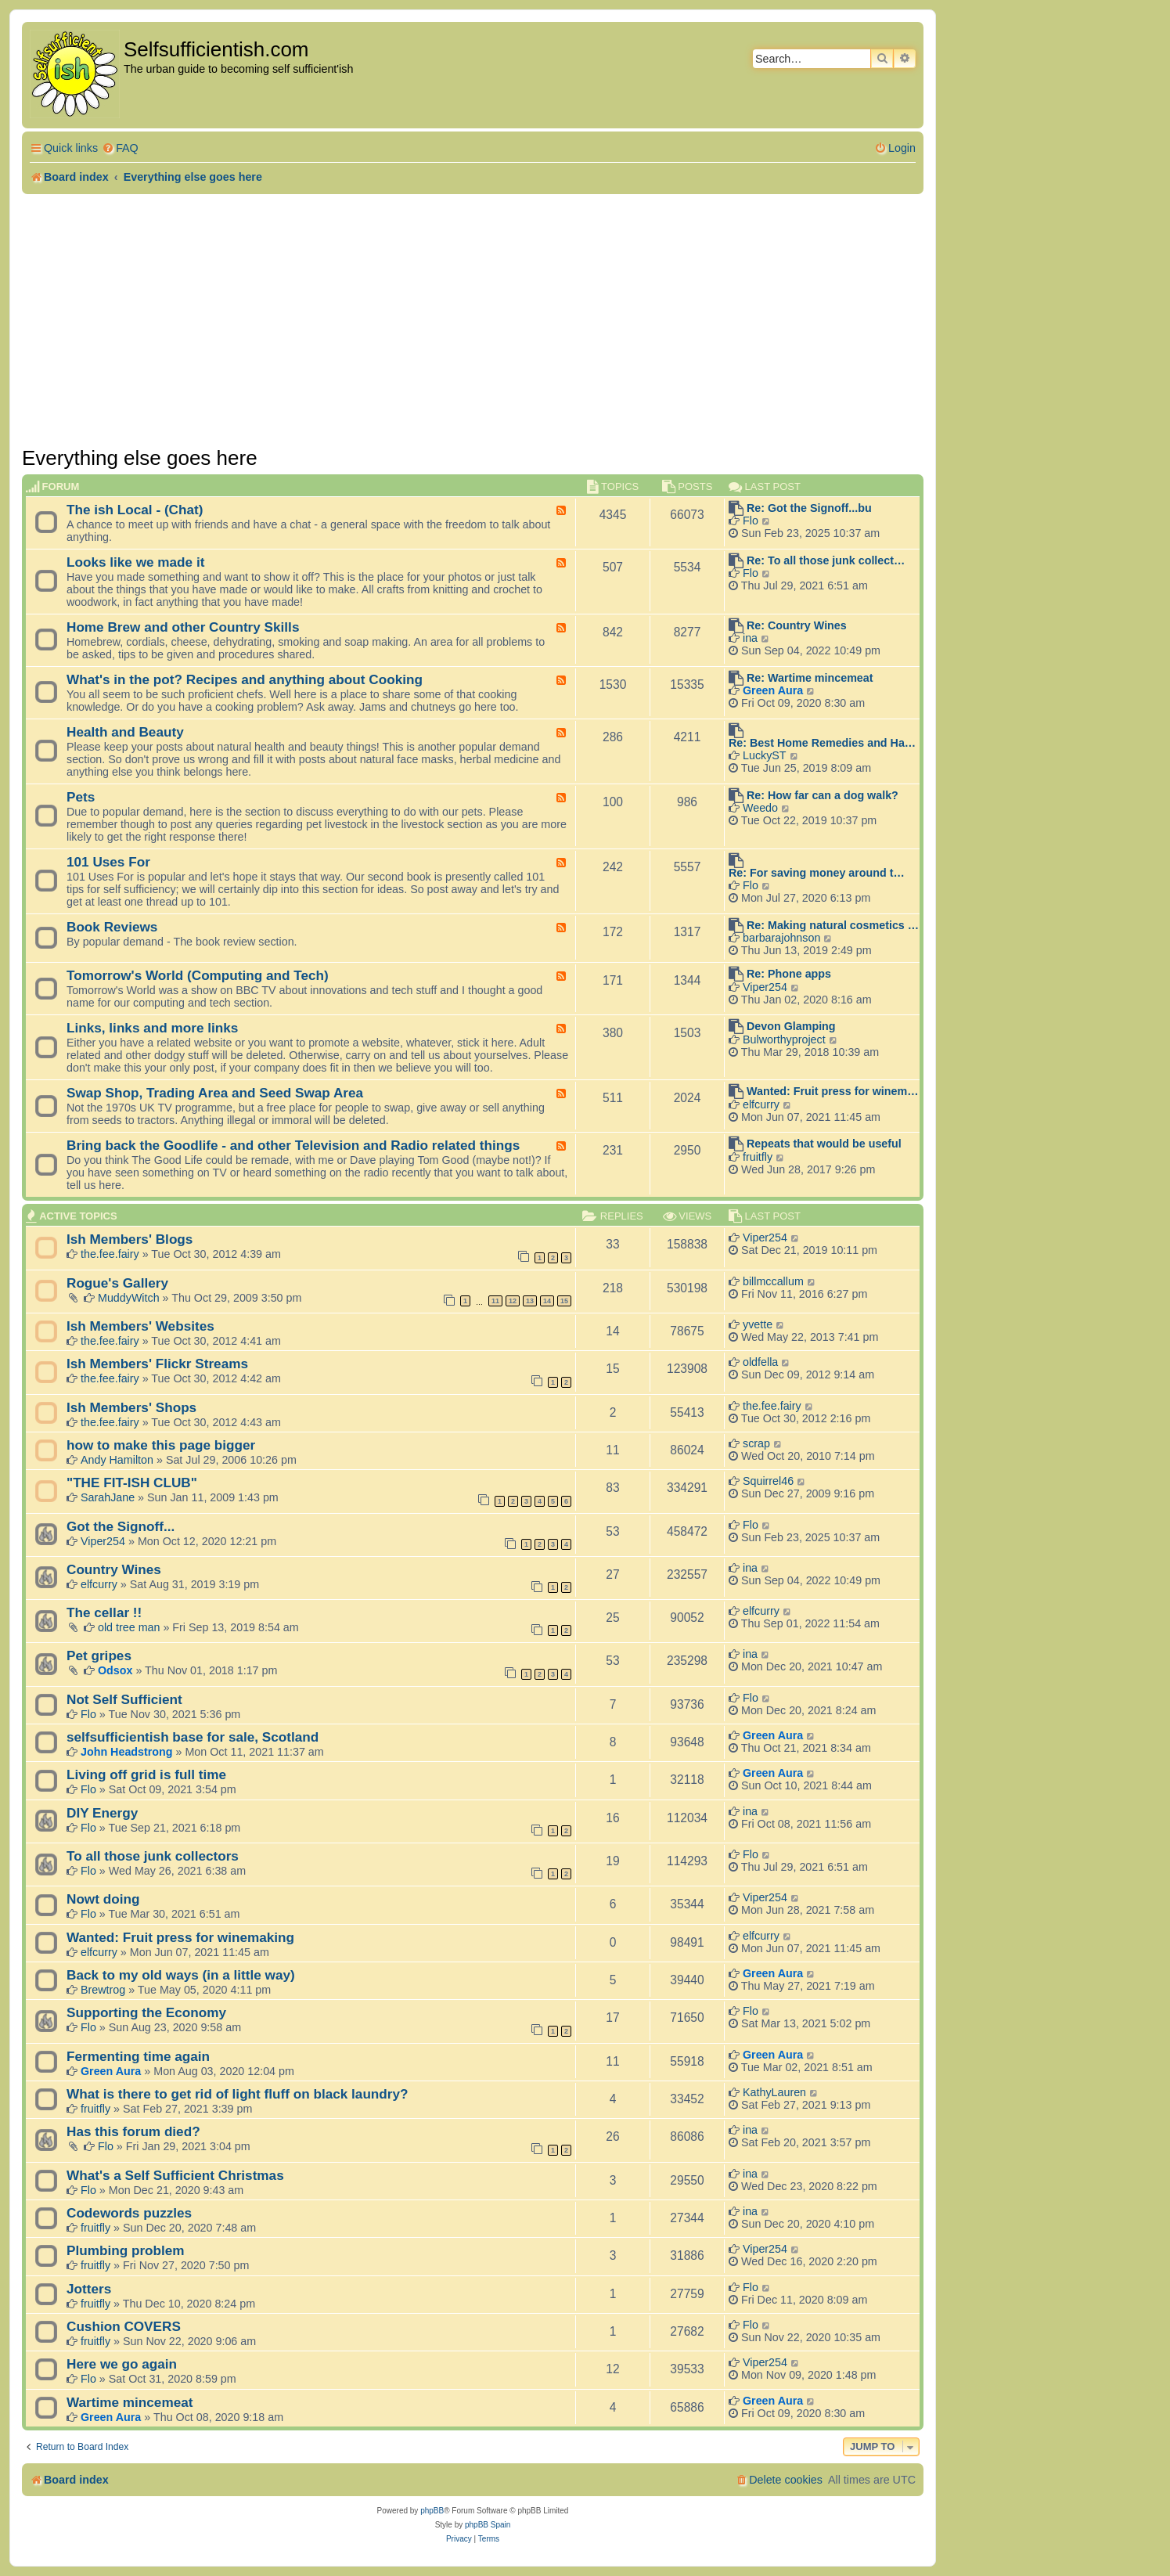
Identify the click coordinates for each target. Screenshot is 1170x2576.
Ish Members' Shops (131, 1407)
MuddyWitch (129, 1298)
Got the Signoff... (121, 1526)
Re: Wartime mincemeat (810, 678)
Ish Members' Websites (140, 1326)
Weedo (760, 808)
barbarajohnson (781, 937)
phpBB (432, 2510)
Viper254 (765, 987)
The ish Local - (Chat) (135, 509)
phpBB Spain (487, 2524)
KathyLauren (774, 2092)
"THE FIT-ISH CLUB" (132, 1482)
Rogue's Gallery (117, 1283)
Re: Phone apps (789, 973)
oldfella (760, 1362)
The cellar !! (104, 1612)
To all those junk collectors (153, 1856)
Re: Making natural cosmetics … (833, 925)
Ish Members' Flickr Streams (157, 1363)
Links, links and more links (152, 1028)
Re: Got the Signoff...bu (809, 508)
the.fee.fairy (110, 1254)
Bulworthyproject (784, 1039)
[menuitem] (120, 148)
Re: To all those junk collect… (826, 560)
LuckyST (765, 755)
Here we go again (122, 2364)
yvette (757, 1324)
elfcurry (761, 1104)
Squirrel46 (768, 1481)
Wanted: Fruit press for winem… (833, 1091)
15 (564, 1301)
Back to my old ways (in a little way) (181, 1975)
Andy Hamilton (117, 1460)
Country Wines (114, 1569)
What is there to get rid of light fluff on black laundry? (238, 2094)
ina (750, 638)
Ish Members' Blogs (130, 1239)
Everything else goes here (139, 458)
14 (547, 1301)
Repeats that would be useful (824, 1143)
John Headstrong (127, 1752)
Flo (750, 520)
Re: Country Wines (797, 625)
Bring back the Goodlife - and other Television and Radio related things (293, 1145)
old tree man (129, 1627)
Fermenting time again (138, 2056)
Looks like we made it (135, 562)
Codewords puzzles (129, 2213)
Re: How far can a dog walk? (822, 795)
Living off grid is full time (146, 1774)
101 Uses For (108, 862)
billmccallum (773, 1281)
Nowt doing (103, 1899)
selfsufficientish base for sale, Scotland (193, 1737)
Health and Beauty (125, 732)
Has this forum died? (133, 2131)
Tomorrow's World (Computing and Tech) (198, 975)
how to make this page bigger (161, 1445)
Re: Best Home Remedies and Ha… (822, 743)
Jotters (89, 2289)
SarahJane (108, 1497)
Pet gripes (99, 1655)
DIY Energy (102, 1813)
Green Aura (773, 690)
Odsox (115, 1670)
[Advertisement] (472, 320)
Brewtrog (103, 1989)
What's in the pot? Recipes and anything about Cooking (245, 679)
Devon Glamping (791, 1026)
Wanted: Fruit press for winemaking (180, 1937)
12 (513, 1301)
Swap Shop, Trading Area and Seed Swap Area (215, 1093)
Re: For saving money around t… (817, 872)
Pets (81, 797)
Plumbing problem (126, 2250)
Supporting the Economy (146, 2012)
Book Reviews (112, 927)
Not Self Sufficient (124, 1699)
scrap (756, 1443)
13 (530, 1301)
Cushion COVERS (124, 2326)
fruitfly (757, 1157)
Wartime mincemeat (130, 2402)
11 (495, 1301)
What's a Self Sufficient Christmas (175, 2175)
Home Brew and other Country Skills (183, 627)
